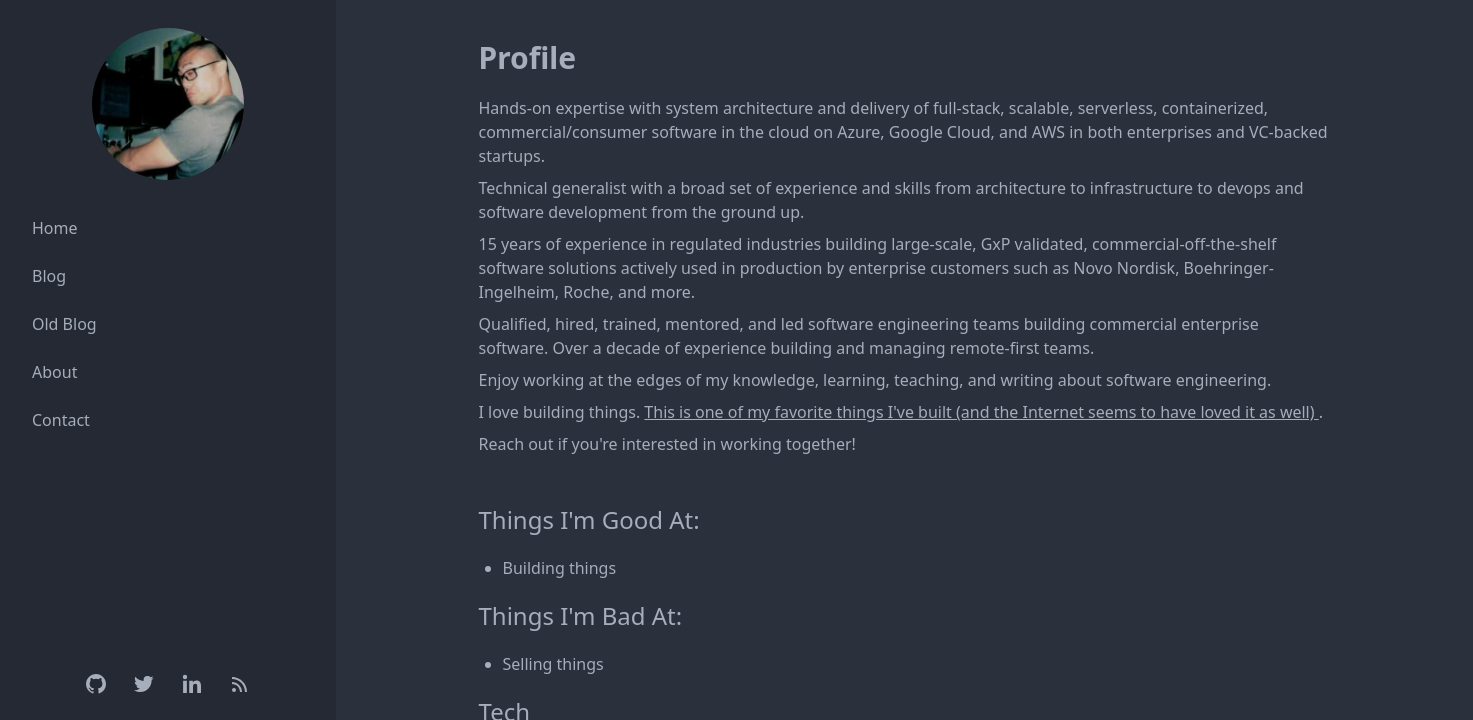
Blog (49, 276)
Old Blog (64, 324)
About (54, 372)
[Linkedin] (192, 684)
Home (55, 228)
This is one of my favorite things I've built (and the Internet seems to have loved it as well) (981, 412)
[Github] (96, 684)
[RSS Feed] (240, 684)
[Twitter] (144, 684)
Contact (61, 420)
